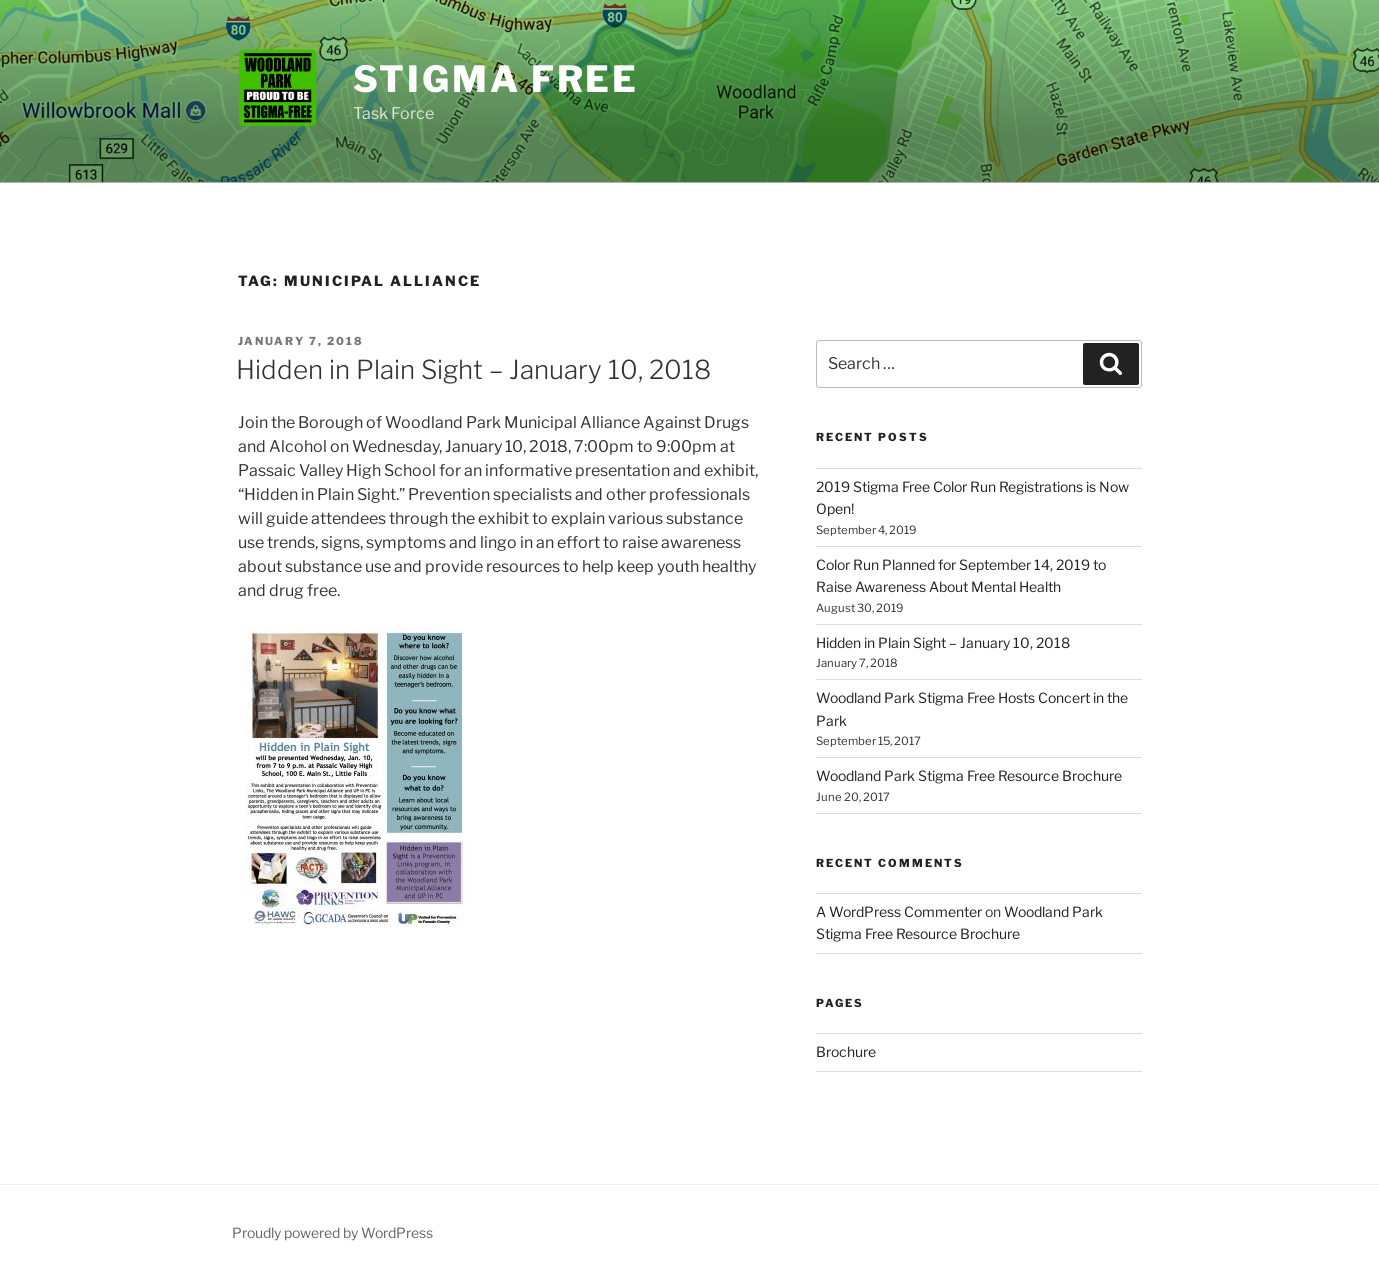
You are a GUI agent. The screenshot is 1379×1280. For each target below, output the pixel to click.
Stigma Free (496, 79)
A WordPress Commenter (899, 911)
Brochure (846, 1051)
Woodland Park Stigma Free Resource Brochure (969, 775)
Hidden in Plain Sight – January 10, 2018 (473, 369)
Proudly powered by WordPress (332, 1232)
